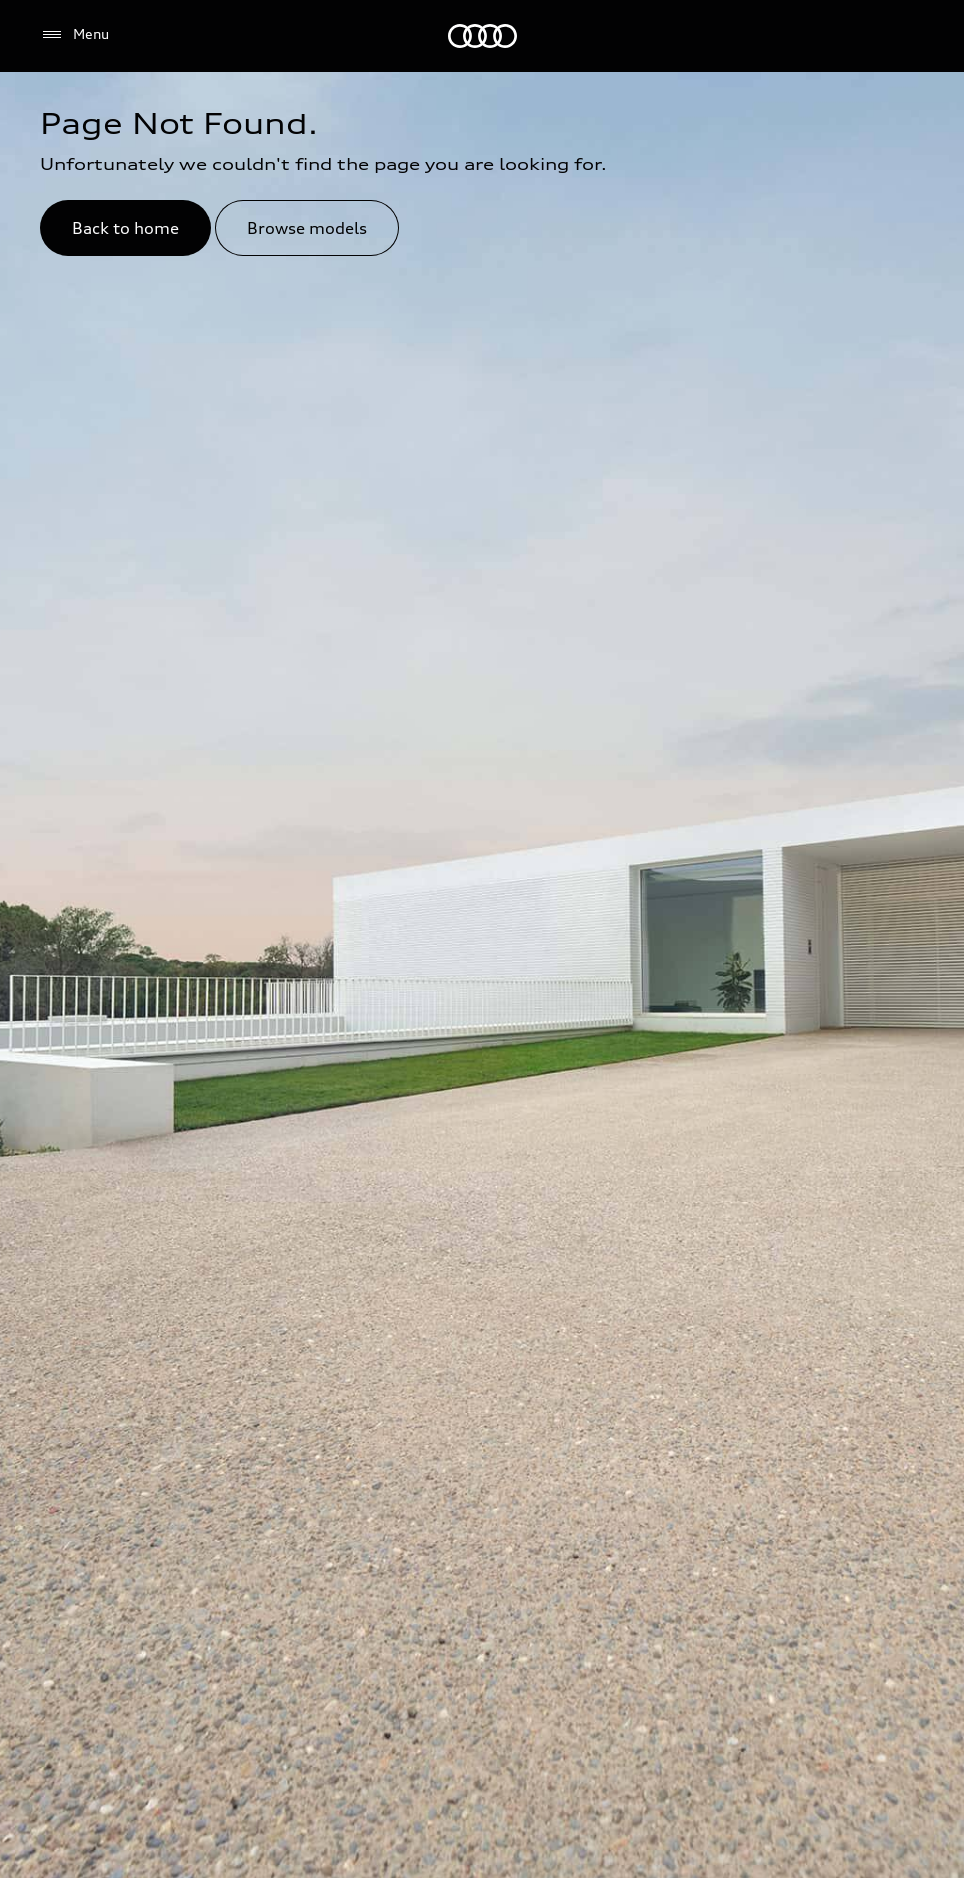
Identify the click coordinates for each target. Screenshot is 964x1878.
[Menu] (74, 35)
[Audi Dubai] (482, 36)
